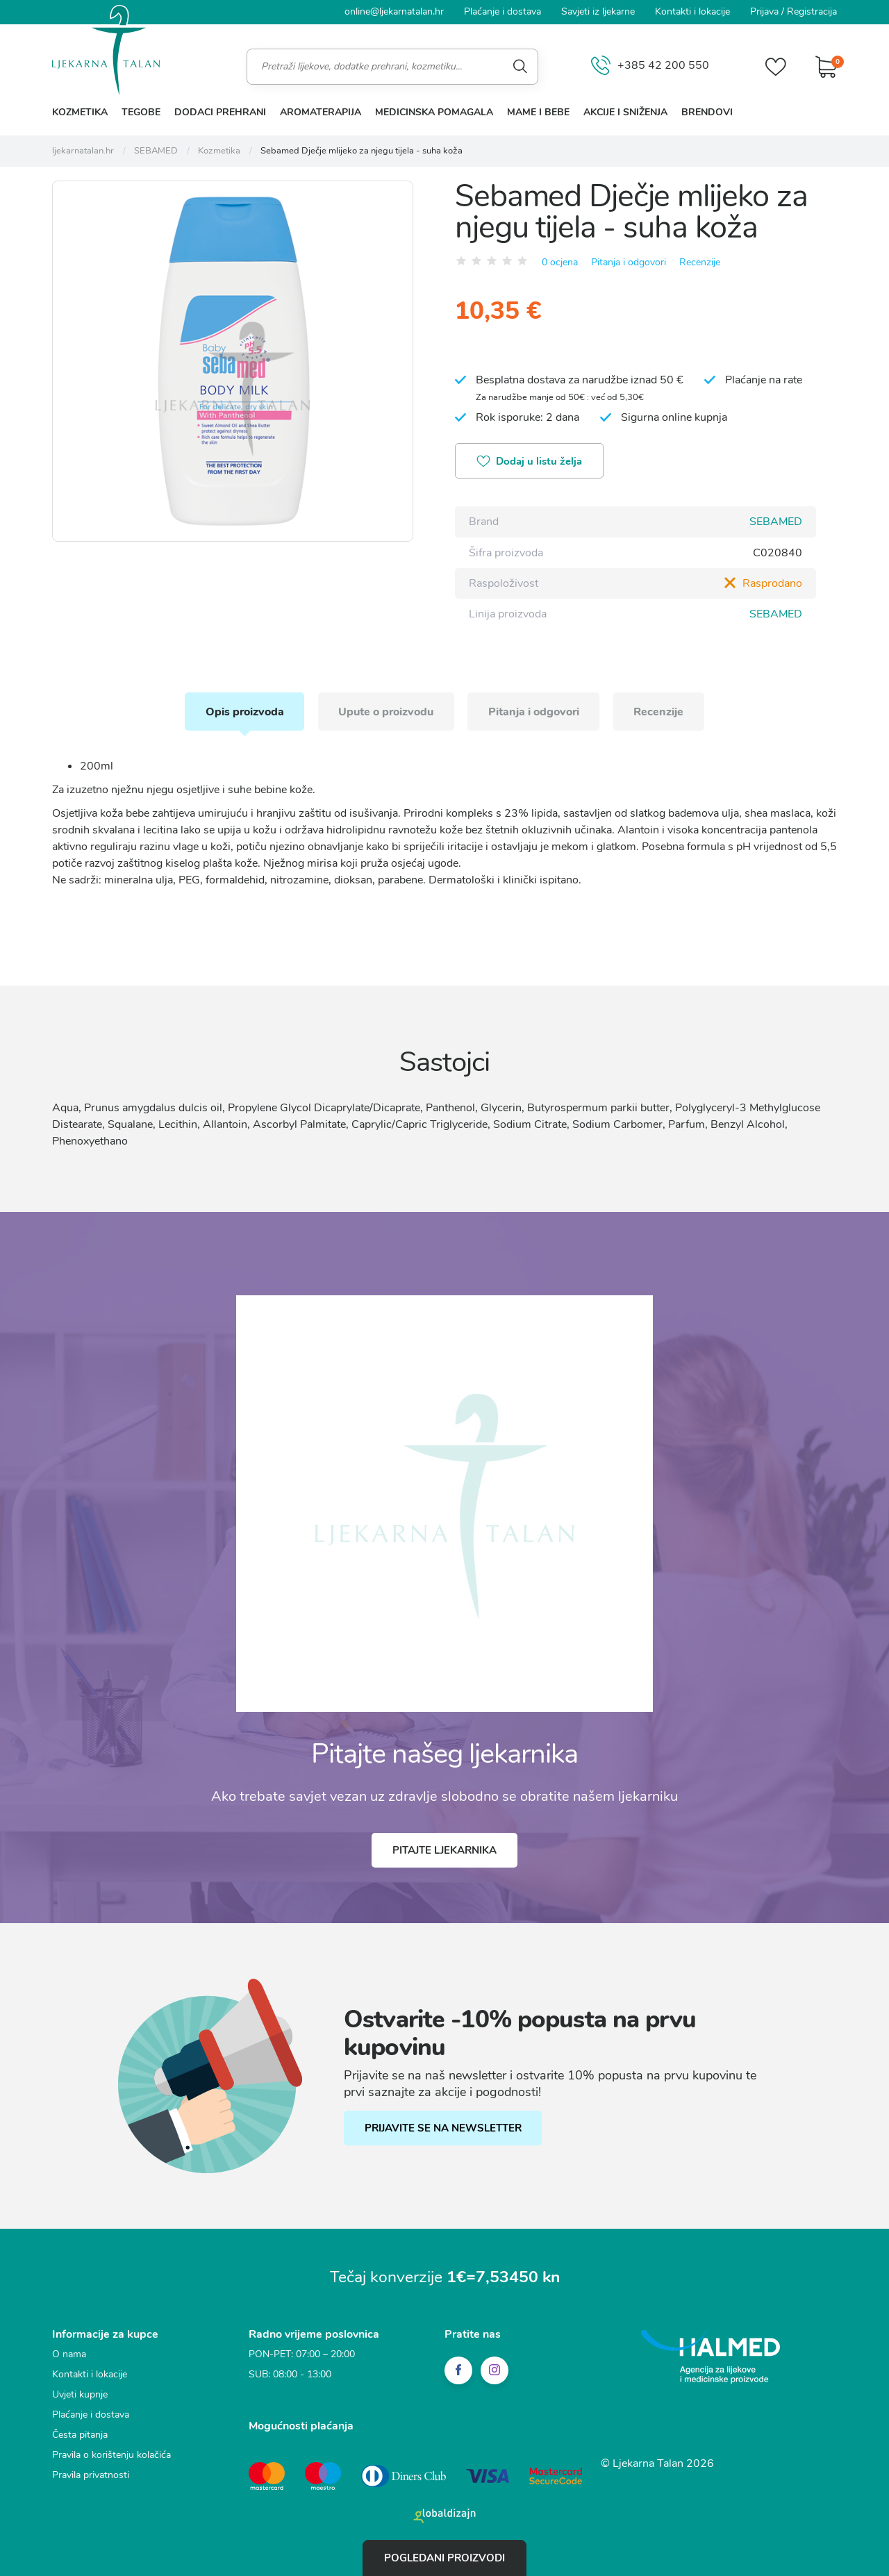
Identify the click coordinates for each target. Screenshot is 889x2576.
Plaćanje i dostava (502, 11)
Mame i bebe (538, 112)
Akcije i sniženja (625, 112)
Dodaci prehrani (220, 112)
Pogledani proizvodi (444, 2558)
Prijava (764, 11)
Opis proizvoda (243, 710)
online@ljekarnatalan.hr (394, 11)
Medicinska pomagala (434, 112)
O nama (69, 2353)
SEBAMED (775, 521)
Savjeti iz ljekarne (598, 11)
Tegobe (141, 112)
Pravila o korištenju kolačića (111, 2454)
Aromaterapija (320, 112)
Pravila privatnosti (90, 2474)
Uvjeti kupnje (80, 2393)
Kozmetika (80, 112)
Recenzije (699, 261)
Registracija (812, 11)
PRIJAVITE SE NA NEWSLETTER (443, 2128)
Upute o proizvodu (385, 710)
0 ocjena (560, 261)
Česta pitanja (80, 2434)
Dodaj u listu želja (529, 462)
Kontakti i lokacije (692, 11)
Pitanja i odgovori (628, 261)
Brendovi (707, 112)
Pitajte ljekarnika (444, 1849)
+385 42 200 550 (650, 66)
